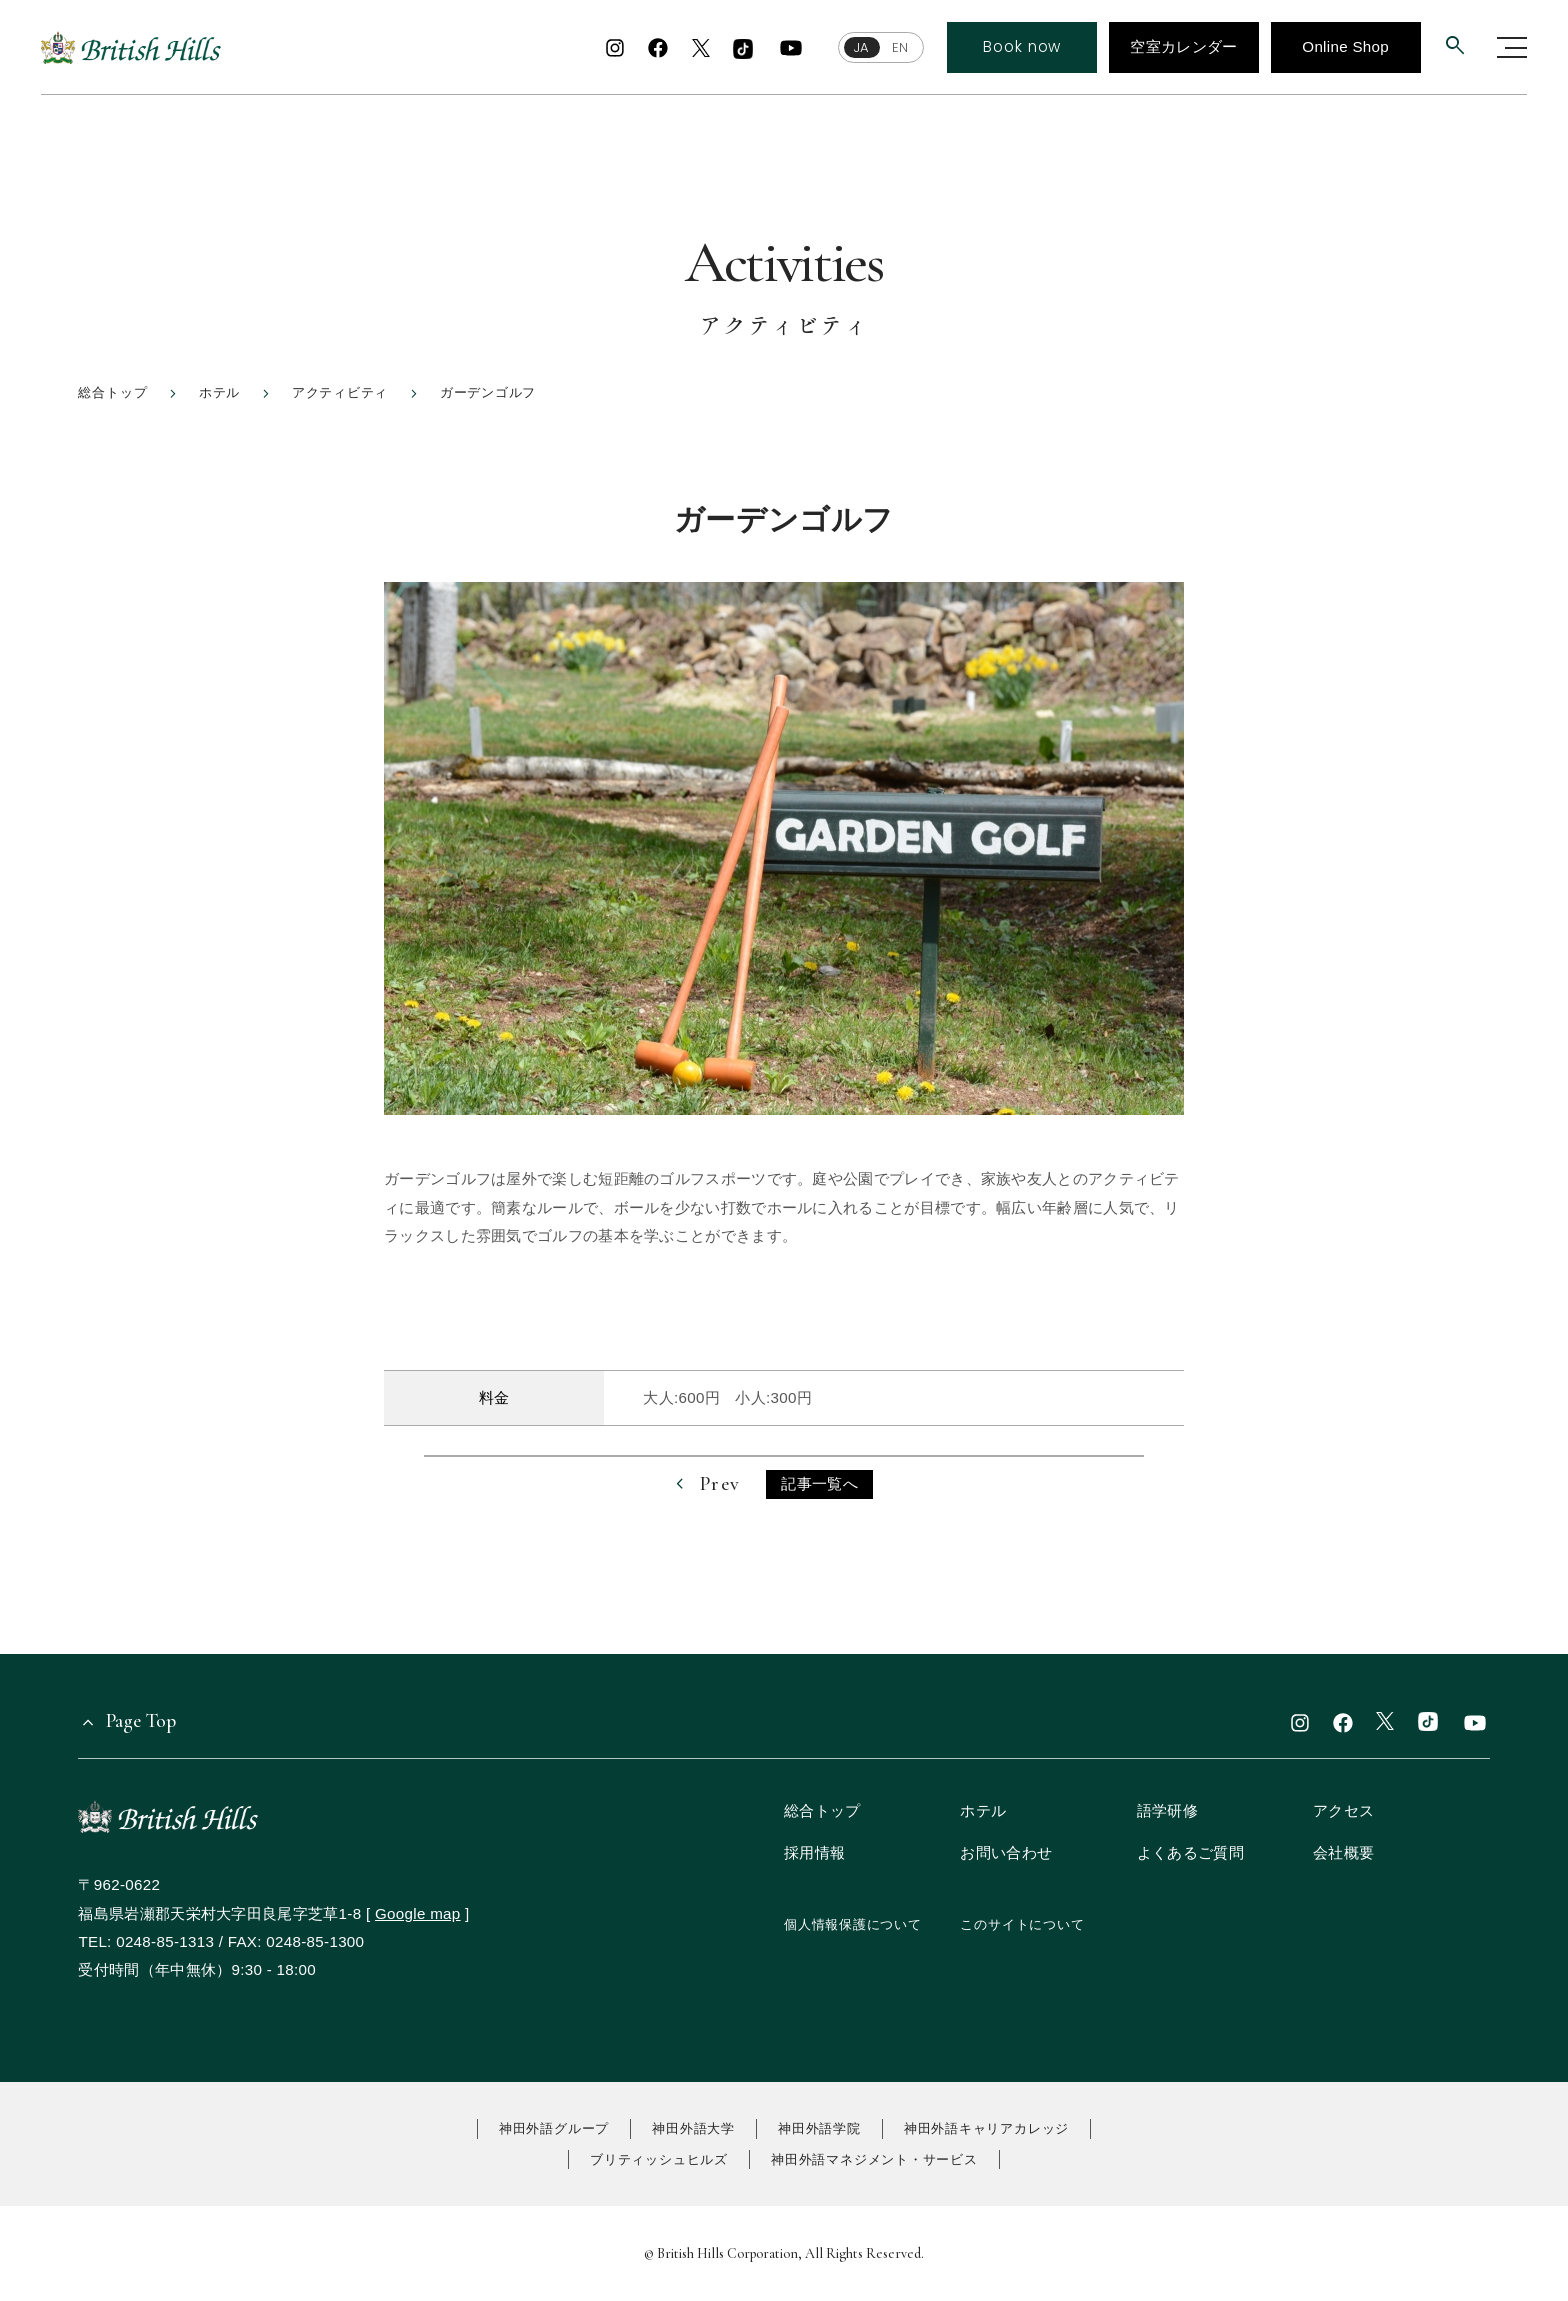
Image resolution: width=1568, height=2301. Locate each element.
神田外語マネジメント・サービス (874, 2159)
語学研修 (1167, 1810)
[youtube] (791, 47)
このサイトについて (1022, 1924)
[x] (701, 49)
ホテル (983, 1810)
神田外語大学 (693, 2128)
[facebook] (658, 47)
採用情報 (814, 1852)
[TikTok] (743, 49)
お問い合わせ (1006, 1852)
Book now (1022, 46)
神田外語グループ (554, 2128)
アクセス (1343, 1810)
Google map (418, 1913)
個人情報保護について (853, 1924)
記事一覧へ (819, 1483)
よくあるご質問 (1190, 1852)
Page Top (141, 1720)
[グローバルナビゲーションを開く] (1512, 47)
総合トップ (822, 1810)
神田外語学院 (819, 2128)
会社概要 (1343, 1852)
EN (899, 47)
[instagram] (615, 47)
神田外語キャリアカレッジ (986, 2128)
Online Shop (1345, 46)
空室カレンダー (1183, 46)
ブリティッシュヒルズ (659, 2159)
